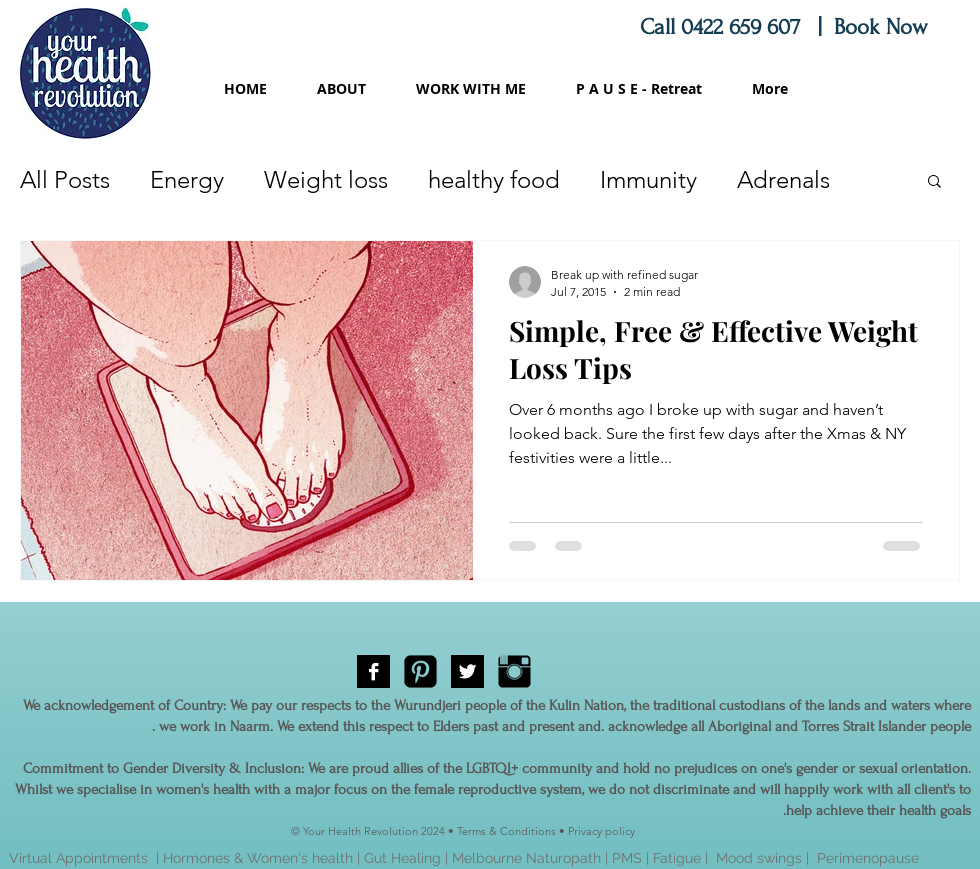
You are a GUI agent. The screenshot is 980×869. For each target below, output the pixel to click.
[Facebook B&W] (373, 671)
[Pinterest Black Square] (420, 671)
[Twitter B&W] (467, 671)
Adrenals (783, 179)
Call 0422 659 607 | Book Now (787, 27)
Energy (187, 179)
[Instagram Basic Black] (514, 671)
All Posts (65, 179)
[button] (934, 182)
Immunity (648, 179)
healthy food (494, 179)
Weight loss (326, 179)
